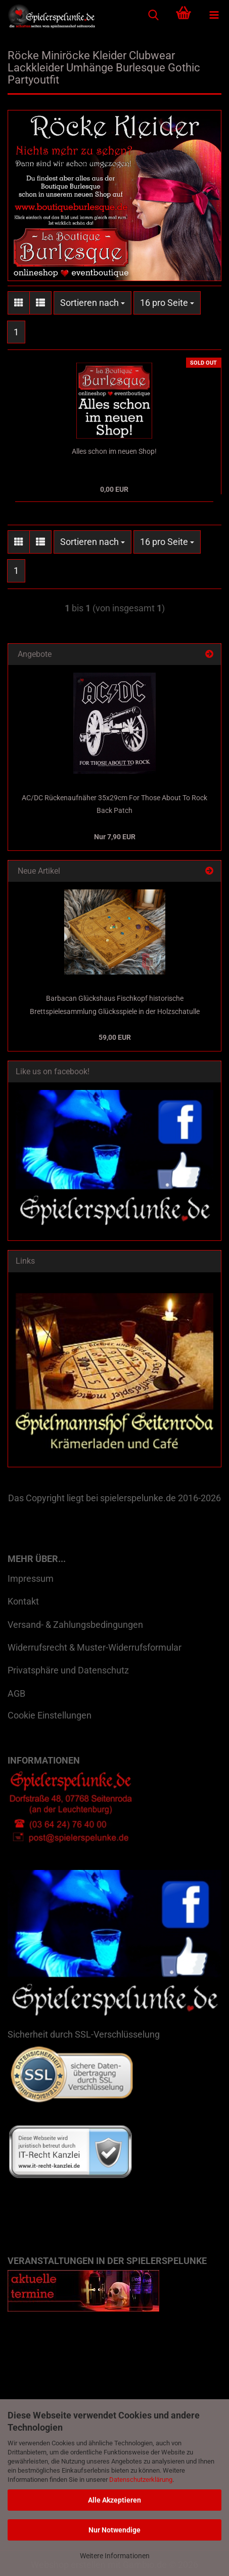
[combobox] (92, 303)
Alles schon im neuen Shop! (114, 451)
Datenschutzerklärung (140, 2479)
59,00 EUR (115, 1037)
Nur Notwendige (114, 2530)
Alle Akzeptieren (114, 2500)
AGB (16, 1693)
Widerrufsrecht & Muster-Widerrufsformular (94, 1647)
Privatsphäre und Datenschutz (68, 1670)
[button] (19, 303)
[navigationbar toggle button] (214, 15)
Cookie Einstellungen (49, 1715)
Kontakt (23, 1601)
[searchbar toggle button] (153, 15)
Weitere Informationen (115, 2556)
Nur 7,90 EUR (114, 837)
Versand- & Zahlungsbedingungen (75, 1624)
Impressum (31, 1578)
